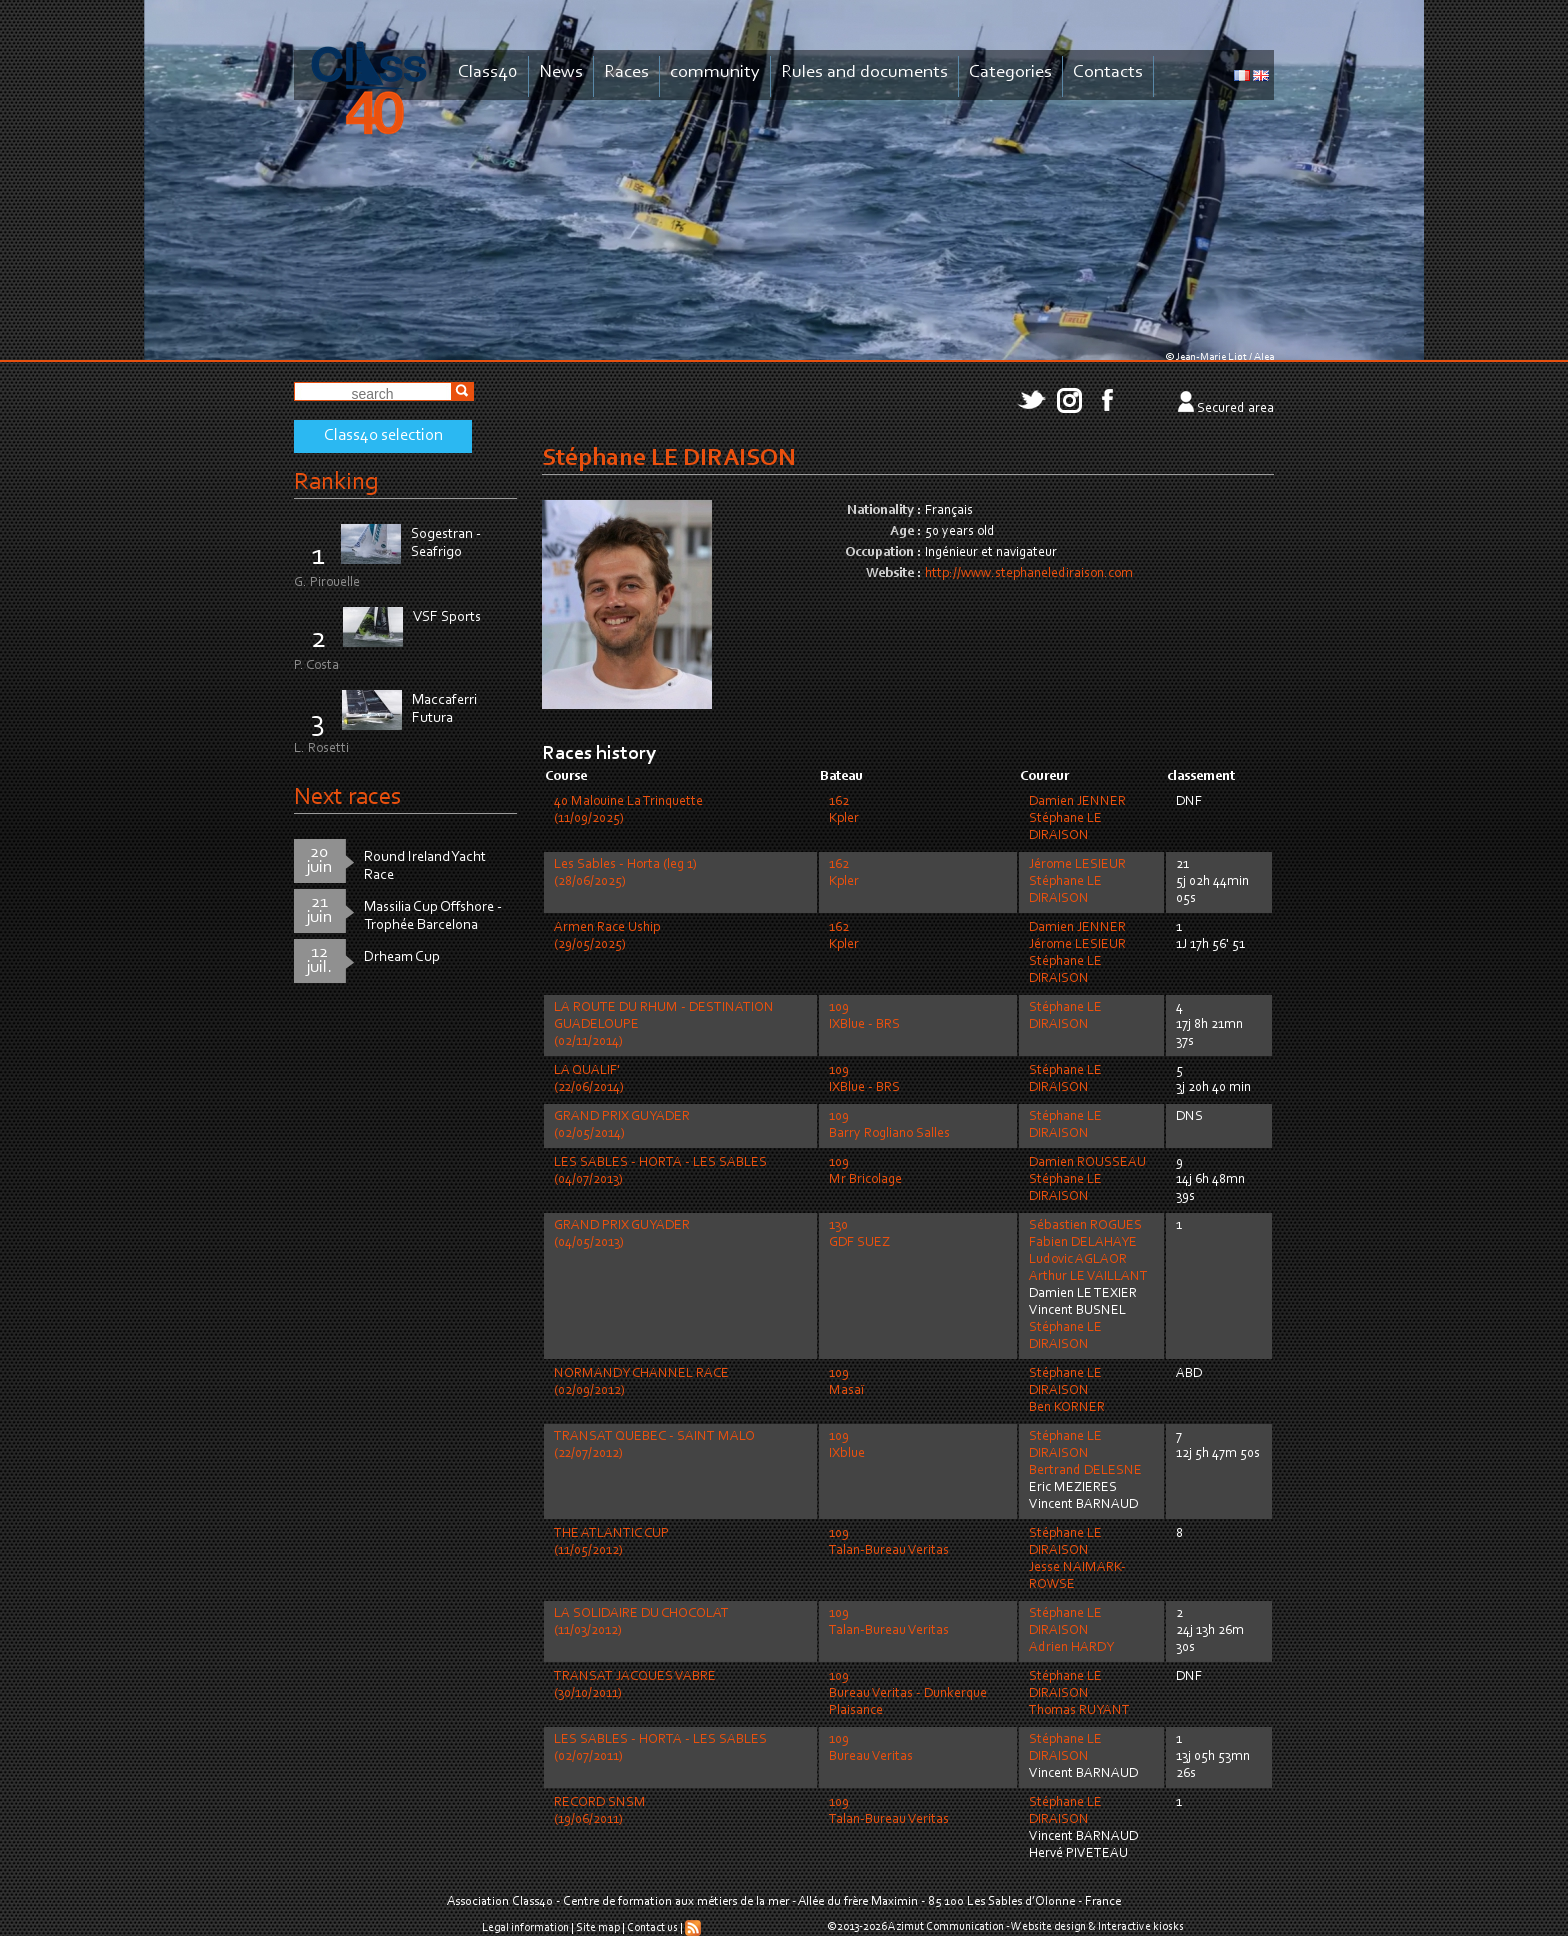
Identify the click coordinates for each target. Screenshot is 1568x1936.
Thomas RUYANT (1079, 1711)
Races (626, 72)
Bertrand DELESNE (1085, 1471)
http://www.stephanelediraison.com (1029, 574)
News (561, 72)
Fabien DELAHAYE (1083, 1243)
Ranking (336, 482)
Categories (1010, 72)
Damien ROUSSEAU (1087, 1163)
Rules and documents (864, 72)
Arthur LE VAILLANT (1088, 1277)
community (715, 72)
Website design (1048, 1927)
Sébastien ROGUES (1085, 1226)
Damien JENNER (1077, 802)
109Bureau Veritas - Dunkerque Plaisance (908, 1694)
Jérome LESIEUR (1077, 865)
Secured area (1235, 409)
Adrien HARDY (1071, 1648)
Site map (598, 1928)
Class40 (488, 72)
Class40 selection (383, 436)
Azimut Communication (946, 1927)
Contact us (652, 1928)
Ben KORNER (1067, 1408)
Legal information (525, 1928)
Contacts (1108, 72)
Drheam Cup (402, 957)
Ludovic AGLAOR (1078, 1260)
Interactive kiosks (1141, 1927)
